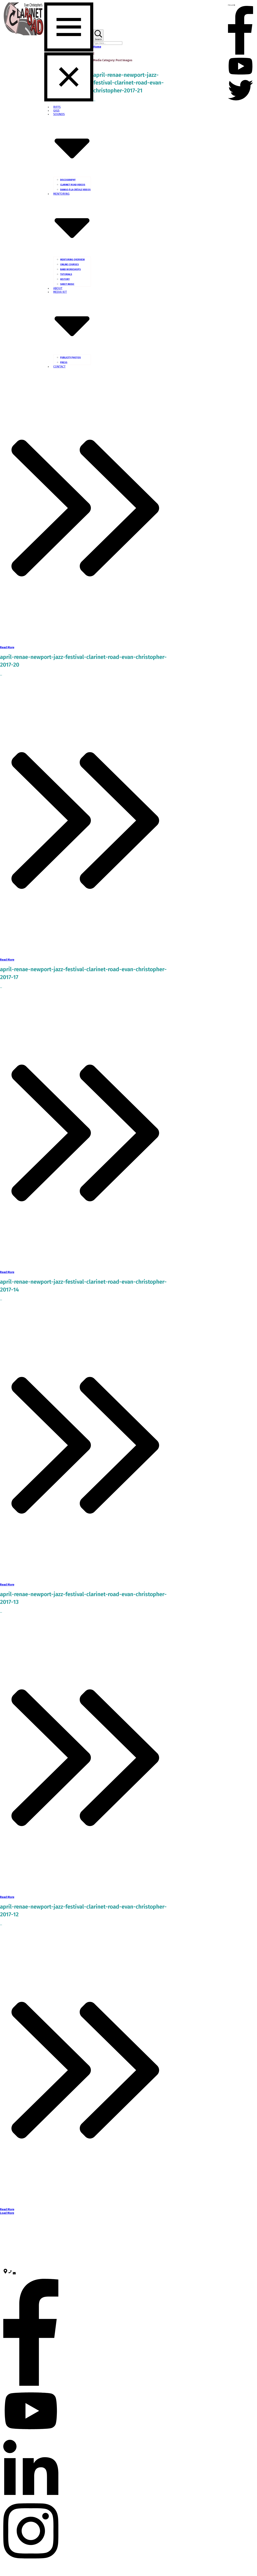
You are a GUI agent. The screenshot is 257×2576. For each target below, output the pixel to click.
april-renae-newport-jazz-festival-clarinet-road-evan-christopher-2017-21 (128, 83)
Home (6, 2228)
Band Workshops (12, 2251)
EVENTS (7, 2259)
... (94, 100)
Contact (7, 2235)
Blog (5, 2231)
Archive (7, 2247)
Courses (7, 2255)
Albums (7, 2243)
